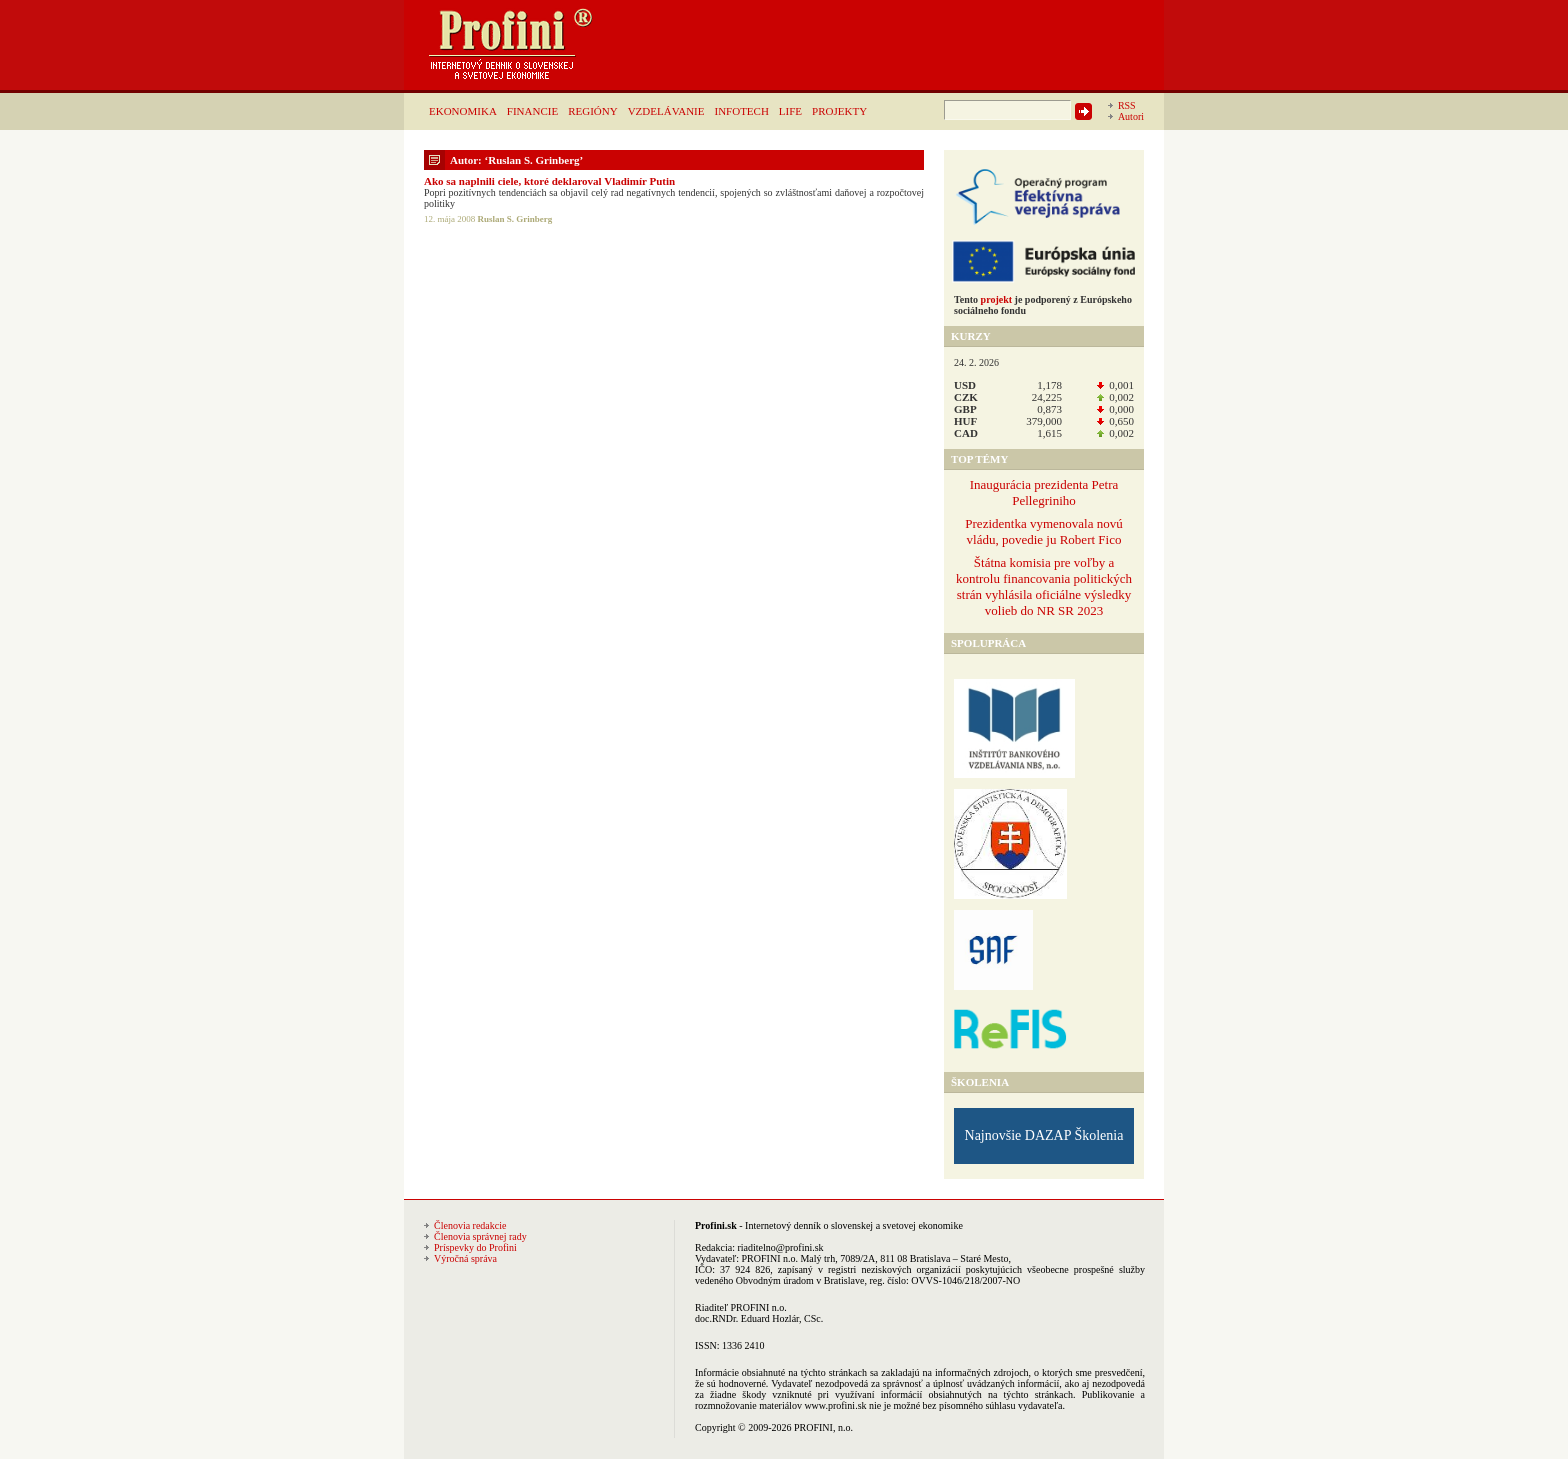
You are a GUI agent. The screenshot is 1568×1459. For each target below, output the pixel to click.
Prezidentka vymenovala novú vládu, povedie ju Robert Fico (1043, 531)
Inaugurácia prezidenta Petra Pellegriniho (1044, 492)
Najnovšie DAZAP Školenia (1044, 1135)
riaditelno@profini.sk (780, 1247)
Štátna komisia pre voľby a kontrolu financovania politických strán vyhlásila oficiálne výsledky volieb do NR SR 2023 (1044, 586)
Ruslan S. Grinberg (515, 219)
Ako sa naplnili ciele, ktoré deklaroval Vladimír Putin (549, 181)
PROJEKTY (839, 111)
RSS (1127, 105)
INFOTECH (741, 111)
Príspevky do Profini (475, 1247)
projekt (996, 299)
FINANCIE (532, 111)
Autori (1131, 116)
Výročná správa (465, 1258)
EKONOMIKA (463, 111)
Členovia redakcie (470, 1225)
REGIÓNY (593, 111)
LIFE (790, 111)
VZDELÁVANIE (666, 111)
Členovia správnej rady (480, 1236)
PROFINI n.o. (770, 1258)
